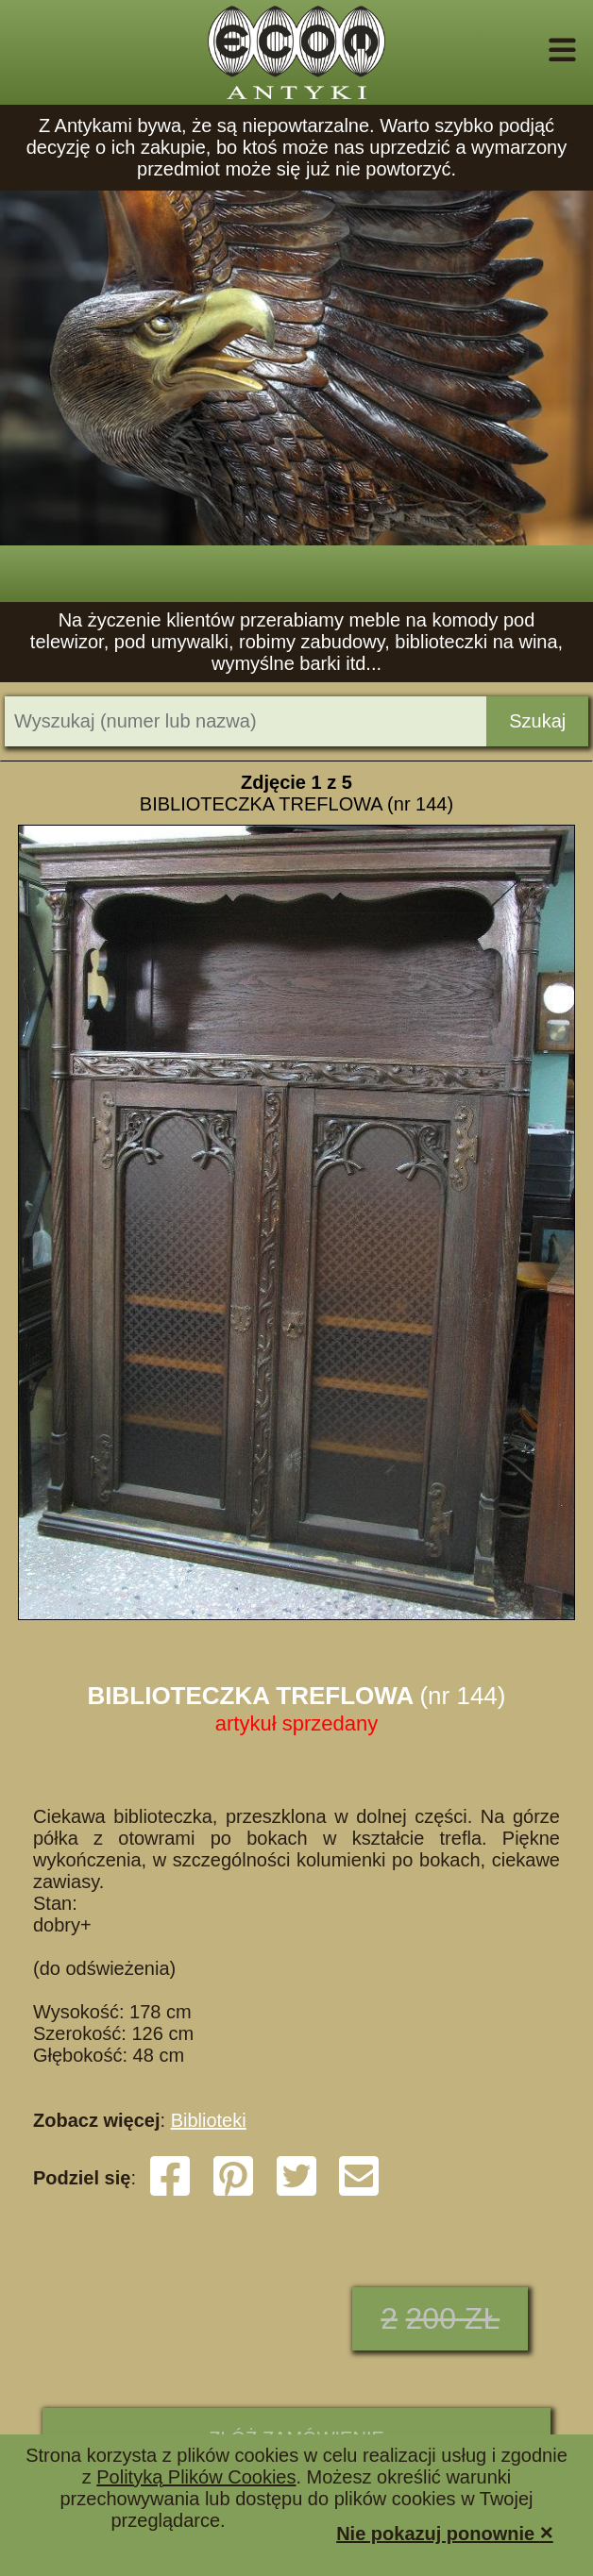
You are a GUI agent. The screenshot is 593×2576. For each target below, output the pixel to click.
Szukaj (537, 721)
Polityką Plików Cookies (196, 2477)
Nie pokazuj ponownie (444, 2532)
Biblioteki (208, 2120)
